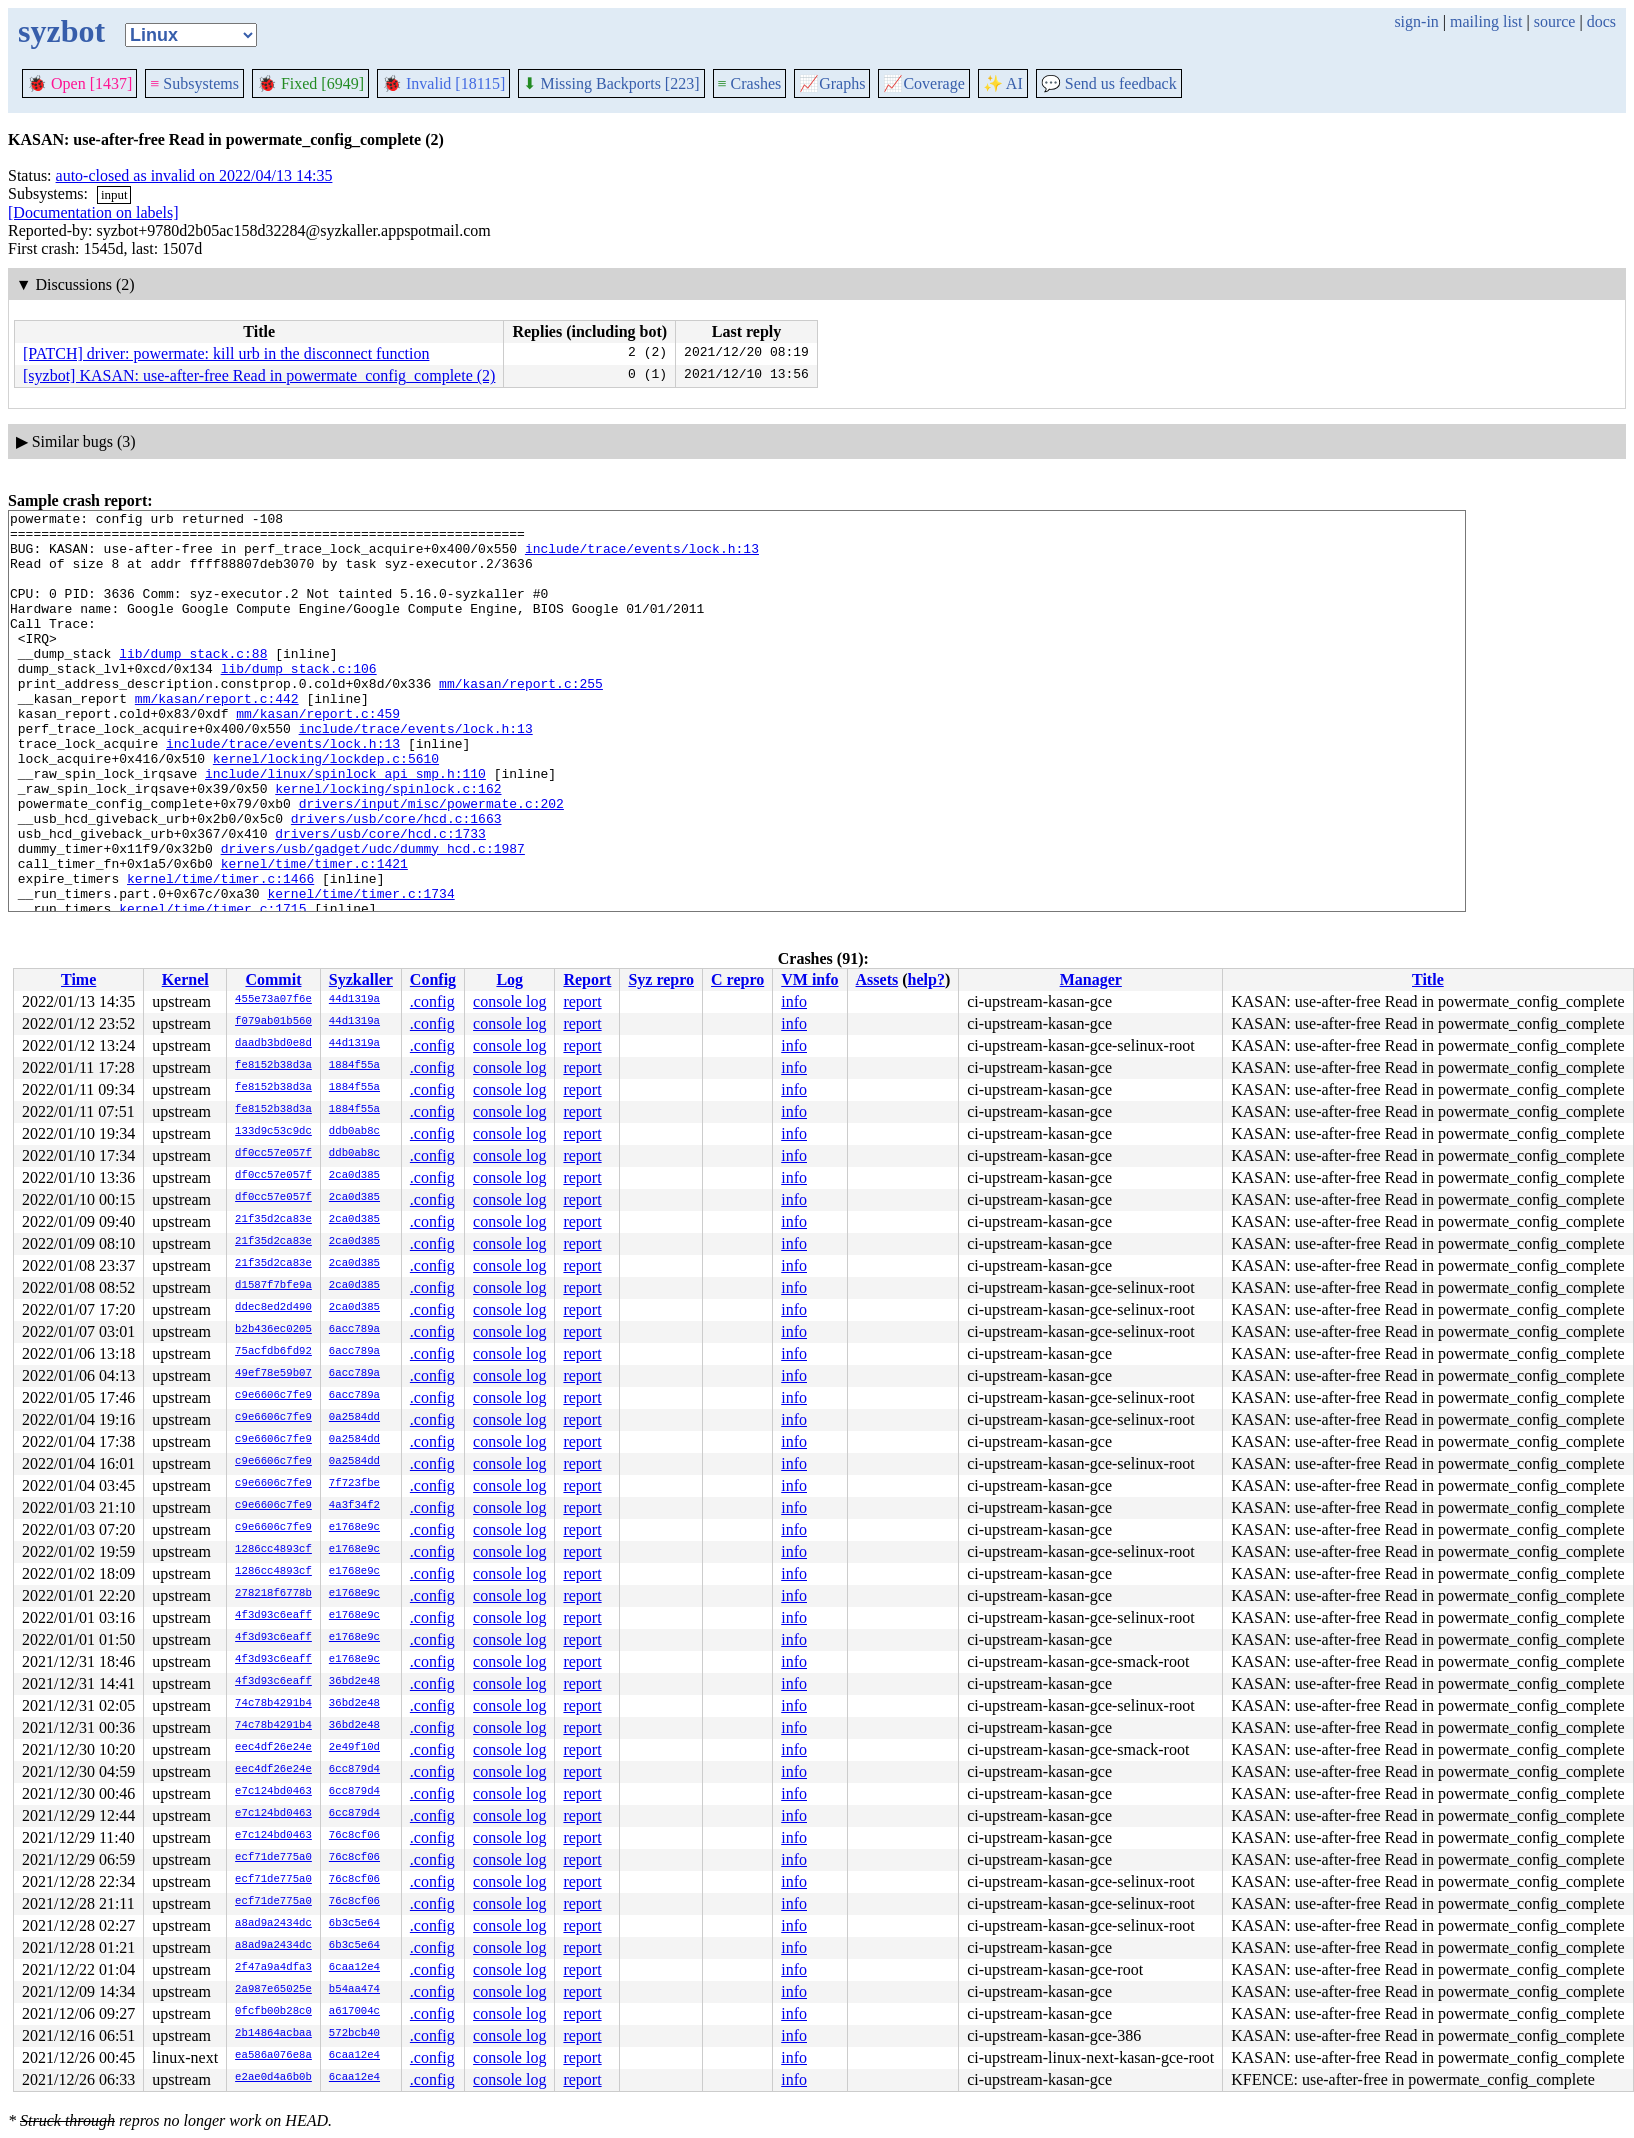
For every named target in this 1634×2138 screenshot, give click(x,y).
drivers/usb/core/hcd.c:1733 (380, 899)
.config (432, 1001)
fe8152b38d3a (273, 1066)
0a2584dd (354, 1418)
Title (1428, 979)
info (794, 1001)
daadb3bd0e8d (273, 1044)
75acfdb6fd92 (273, 1352)
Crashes (750, 83)
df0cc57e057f (273, 1154)
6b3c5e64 (354, 1924)
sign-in (1416, 21)
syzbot (61, 31)
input (114, 194)
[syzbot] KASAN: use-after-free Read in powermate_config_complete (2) (259, 375)
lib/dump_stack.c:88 (193, 683)
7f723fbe (354, 1484)
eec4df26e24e (273, 1748)
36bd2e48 (354, 1682)
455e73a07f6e (273, 1000)
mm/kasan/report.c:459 (318, 755)
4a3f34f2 (354, 1506)
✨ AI (1003, 83)
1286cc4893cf (273, 1550)
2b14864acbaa (273, 2034)
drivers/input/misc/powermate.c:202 (431, 863)
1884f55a (354, 1066)
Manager (1091, 979)
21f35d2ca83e (273, 1220)
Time (78, 979)
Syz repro (661, 979)
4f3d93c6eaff (273, 1616)
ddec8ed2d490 (273, 1308)
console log (509, 1001)
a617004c (354, 2012)
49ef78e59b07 (273, 1374)
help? (926, 979)
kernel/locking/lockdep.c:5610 (326, 809)
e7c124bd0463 (273, 1792)
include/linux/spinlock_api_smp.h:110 (345, 827)
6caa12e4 (354, 1968)
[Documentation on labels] (93, 212)
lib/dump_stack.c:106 (299, 701)
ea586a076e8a (273, 2056)
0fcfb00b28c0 (273, 2012)
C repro (737, 979)
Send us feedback (1109, 83)
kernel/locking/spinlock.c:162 (388, 845)
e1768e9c (354, 1528)
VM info (809, 979)
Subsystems (194, 83)
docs (1601, 21)
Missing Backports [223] (611, 83)
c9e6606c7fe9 (273, 1396)
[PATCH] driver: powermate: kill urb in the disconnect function (226, 353)
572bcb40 (354, 2034)
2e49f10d (354, 1748)
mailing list (1486, 21)
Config (433, 979)
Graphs (832, 83)
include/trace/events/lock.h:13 (642, 557)
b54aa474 (354, 1990)
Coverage (923, 83)
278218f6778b (273, 1594)
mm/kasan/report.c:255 (521, 719)
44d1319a (354, 1000)
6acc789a (354, 1330)
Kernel (185, 979)
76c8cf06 (354, 1836)
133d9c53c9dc (273, 1132)
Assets (877, 979)
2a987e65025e (273, 1990)
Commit (273, 979)
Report (587, 979)
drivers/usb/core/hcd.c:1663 (396, 881)
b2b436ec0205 (273, 1330)
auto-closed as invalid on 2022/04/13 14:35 (194, 175)
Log (509, 979)
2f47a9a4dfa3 (273, 1968)
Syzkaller (361, 979)
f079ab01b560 (273, 1022)
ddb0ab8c (354, 1132)
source (1555, 21)
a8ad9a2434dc (273, 1924)
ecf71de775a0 (273, 1858)
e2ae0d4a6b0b (273, 2078)
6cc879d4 (354, 1770)
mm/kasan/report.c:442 (217, 737)
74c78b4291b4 (273, 1704)
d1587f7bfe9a (273, 1286)
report (582, 1001)
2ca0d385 (354, 1176)
